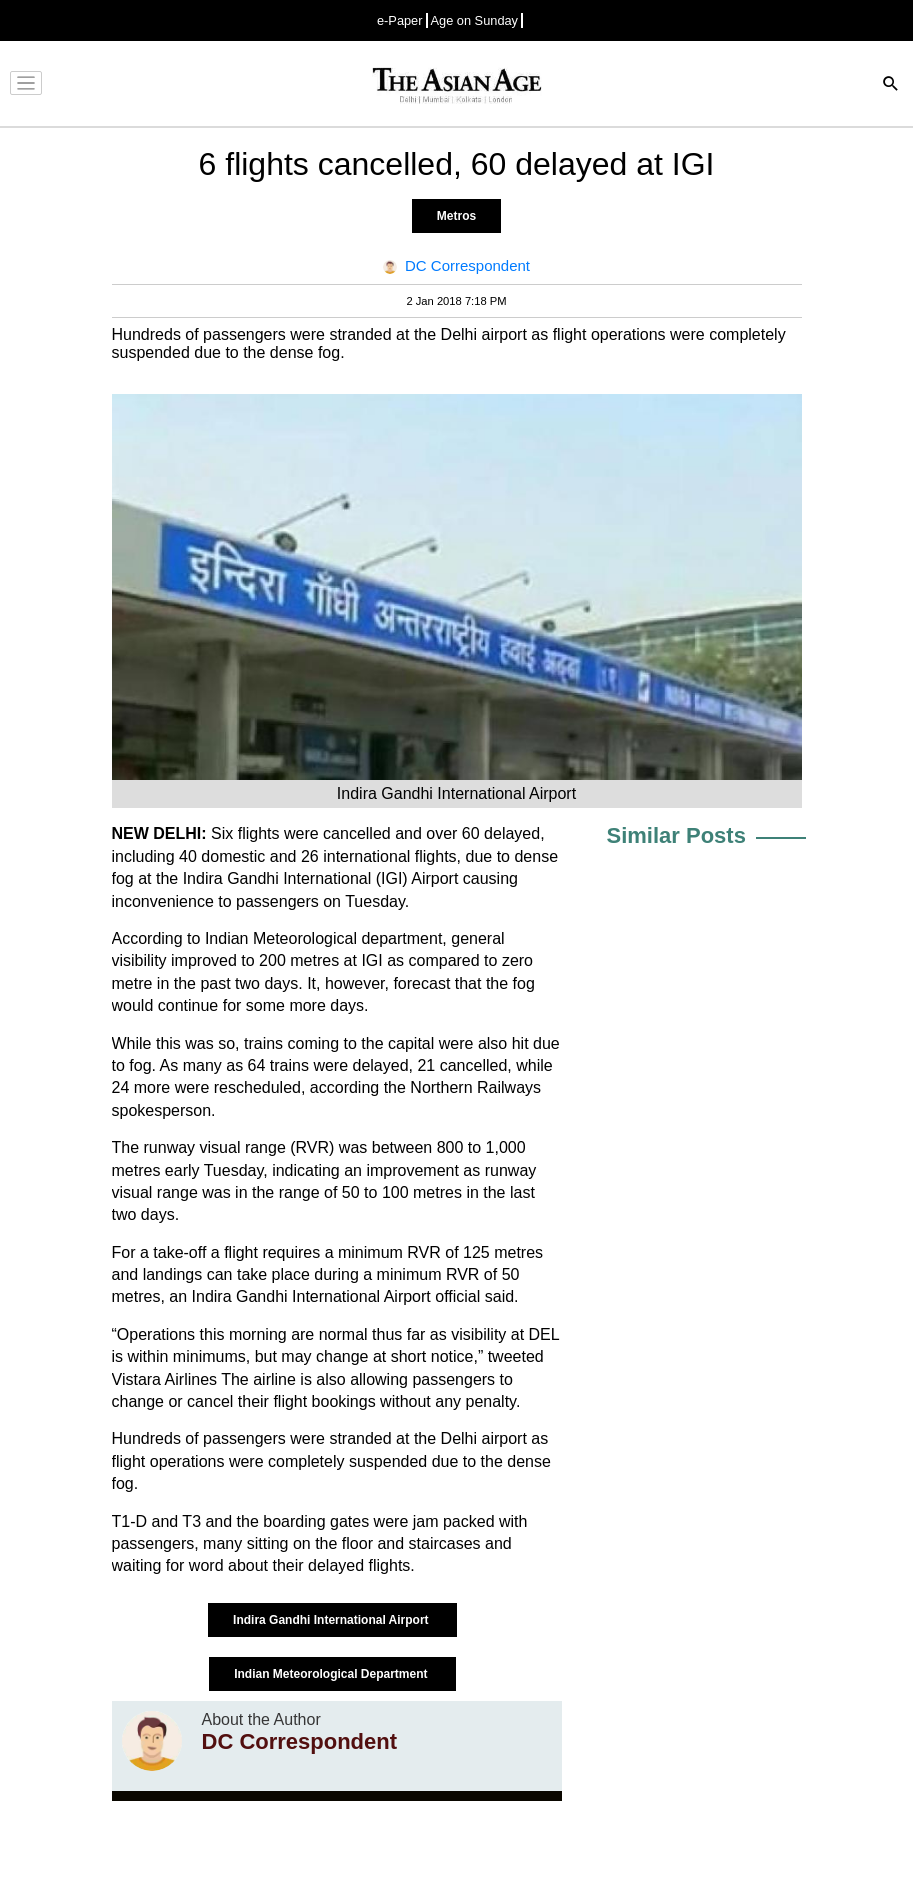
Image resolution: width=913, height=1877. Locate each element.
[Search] (891, 85)
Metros (456, 216)
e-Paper (400, 20)
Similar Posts (676, 835)
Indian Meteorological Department (332, 1674)
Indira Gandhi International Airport (332, 1620)
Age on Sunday (475, 20)
